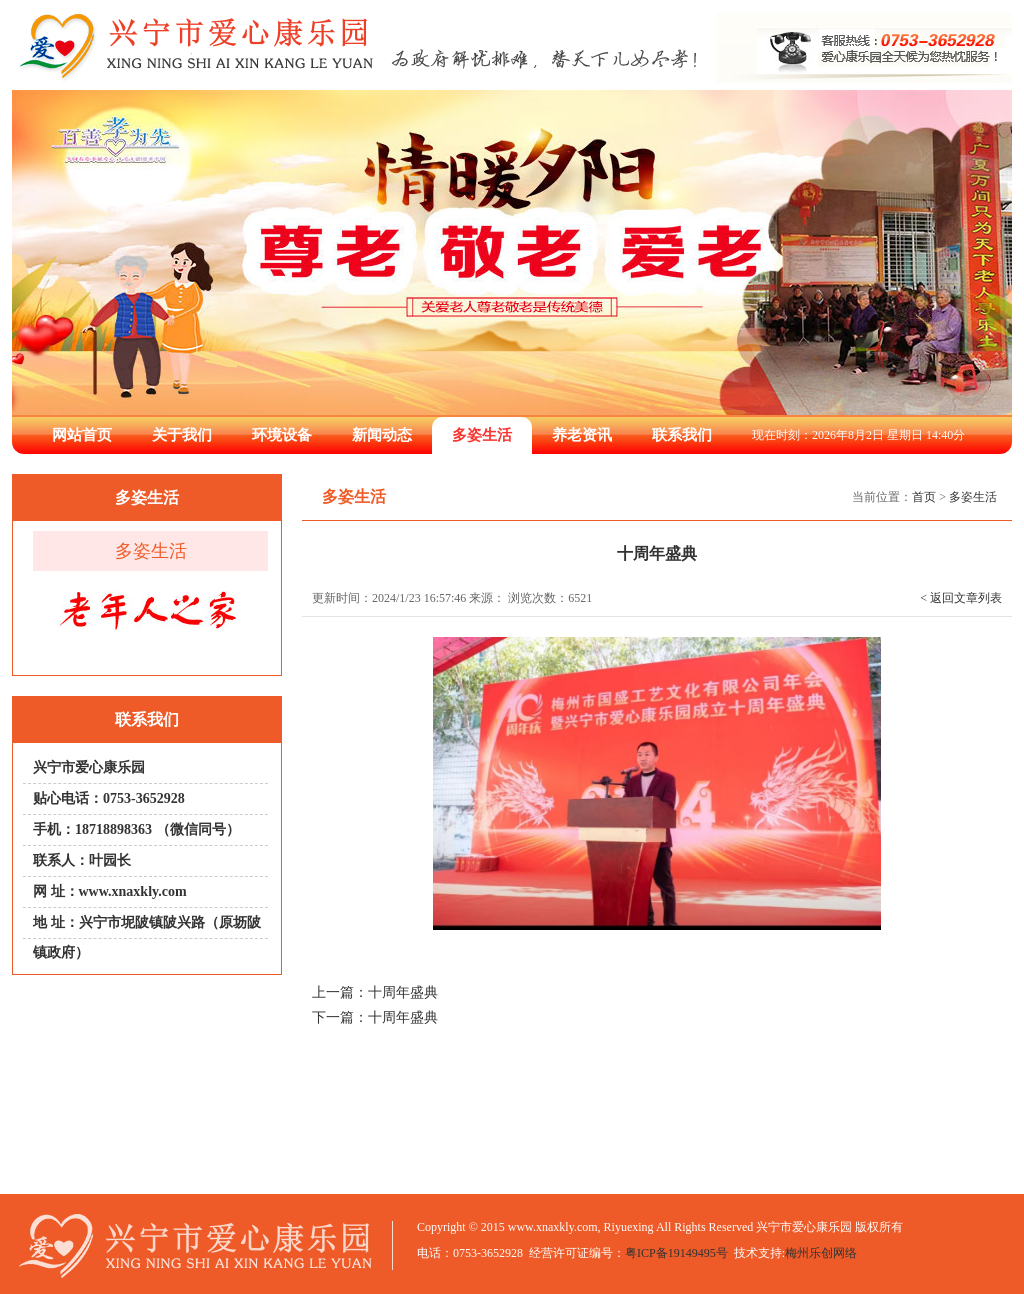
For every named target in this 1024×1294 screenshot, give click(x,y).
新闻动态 (382, 435)
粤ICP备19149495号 (676, 1253)
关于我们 (182, 435)
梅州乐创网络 (821, 1253)
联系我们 (682, 435)
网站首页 (82, 435)
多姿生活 (482, 435)
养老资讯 (582, 435)
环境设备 (282, 435)
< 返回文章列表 (961, 598)
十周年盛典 (403, 992)
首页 (924, 497)
